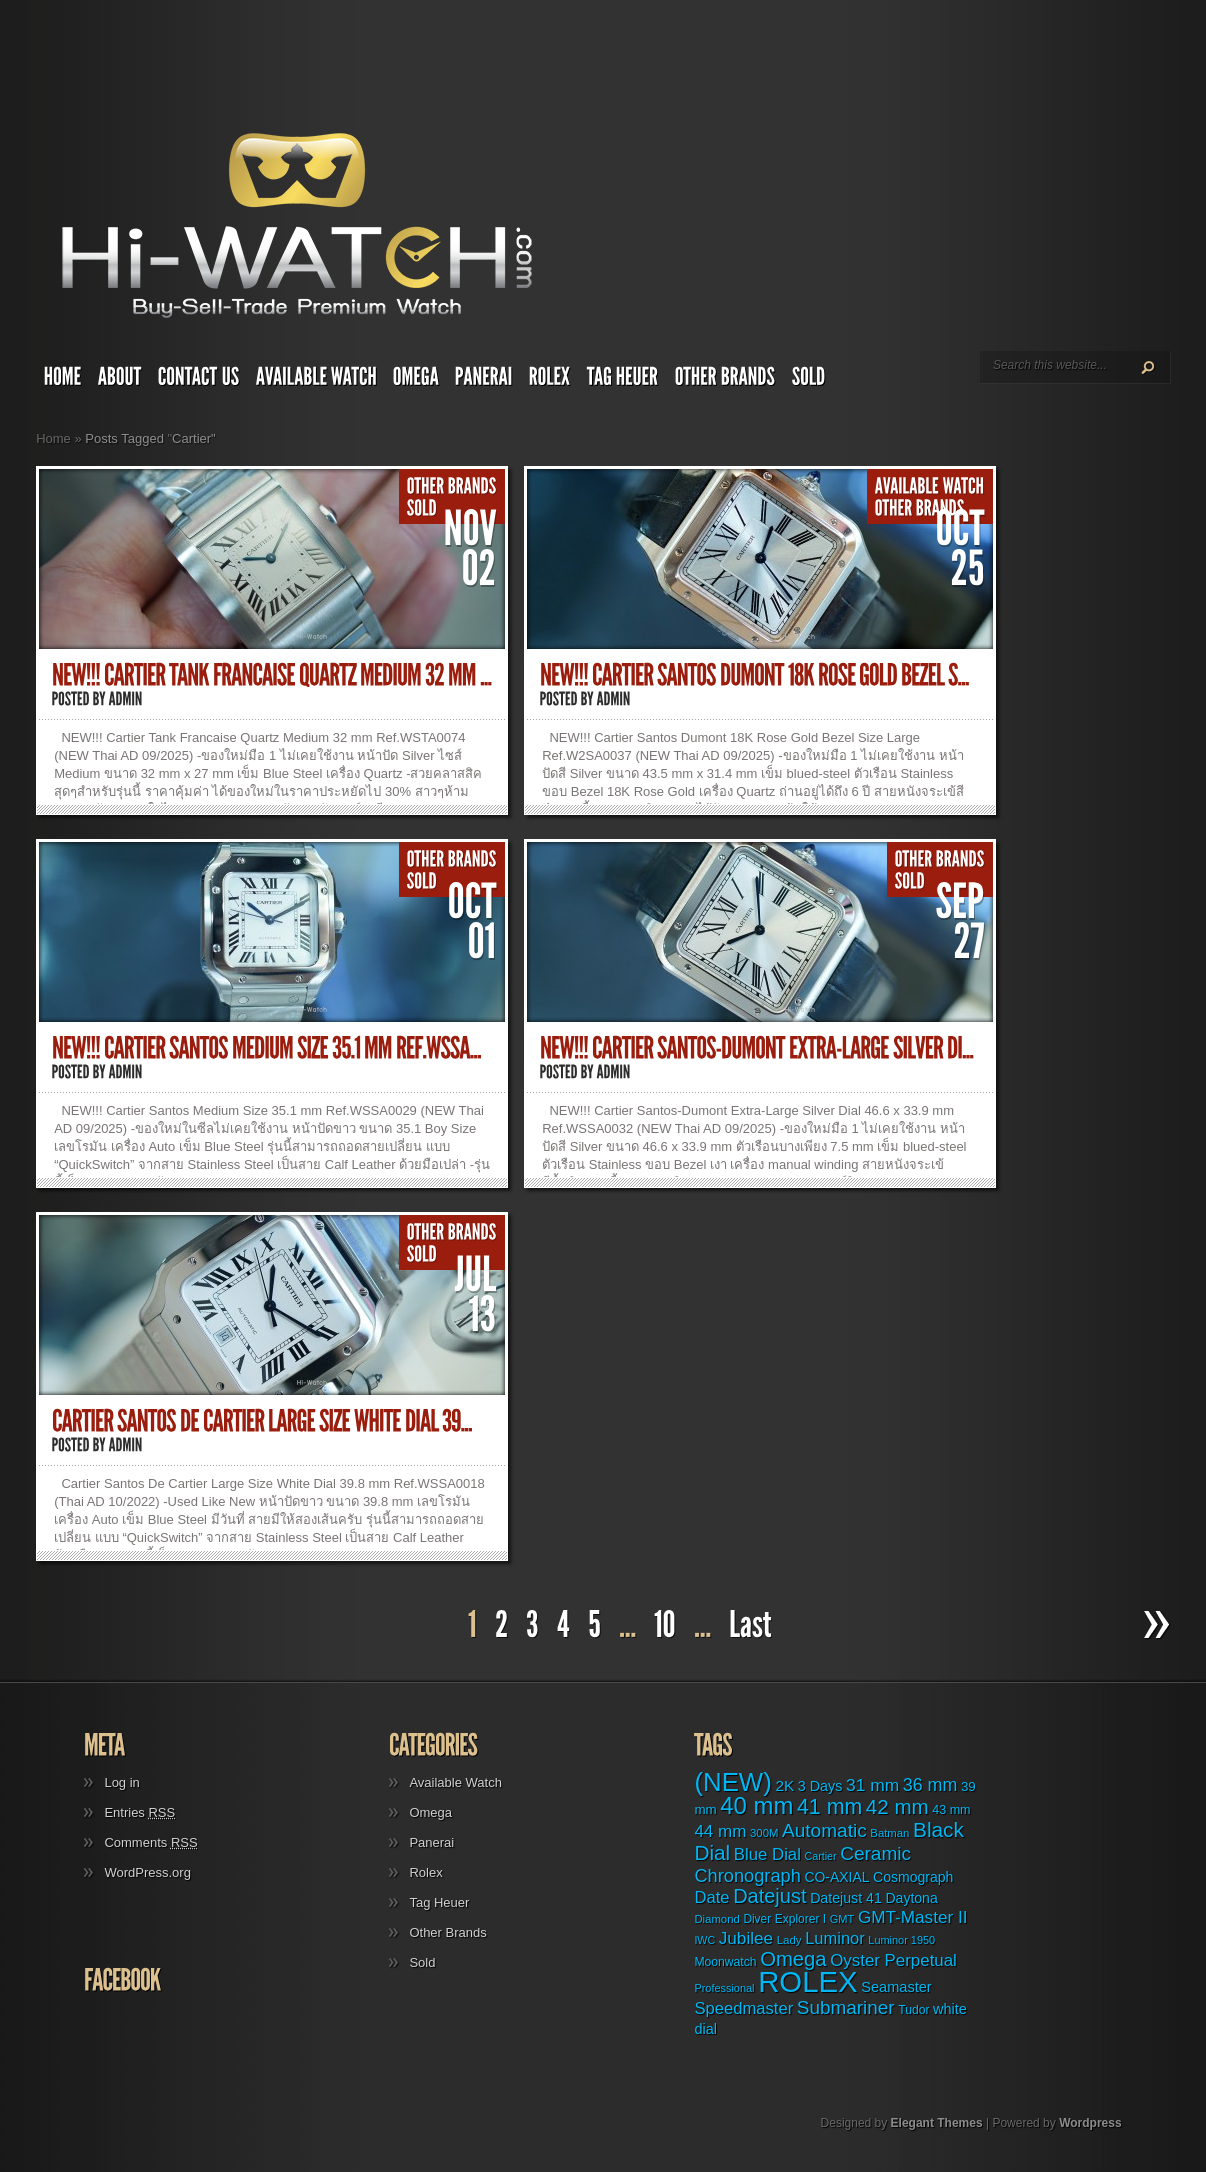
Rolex (425, 1872)
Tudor (913, 2010)
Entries (139, 1812)
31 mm (872, 1785)
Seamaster (896, 1987)
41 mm (829, 1807)
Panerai (431, 1842)
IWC (704, 1940)
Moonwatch (725, 1962)
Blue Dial (767, 1854)
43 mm (951, 1810)
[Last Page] (753, 1625)
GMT (842, 1919)
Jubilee (746, 1938)
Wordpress (1090, 2123)
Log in (121, 1782)
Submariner (846, 2007)
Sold (422, 1962)
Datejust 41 (846, 1898)
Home (53, 438)
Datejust (769, 1896)
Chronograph (747, 1875)
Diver (757, 1919)
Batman (889, 1833)
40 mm (756, 1805)
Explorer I (800, 1919)
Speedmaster (743, 2008)
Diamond (716, 1919)
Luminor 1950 (901, 1940)
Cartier (821, 1856)
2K (784, 1785)
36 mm (930, 1785)
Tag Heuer (439, 1902)
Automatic (824, 1830)
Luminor (835, 1938)
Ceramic (875, 1853)
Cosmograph (913, 1877)
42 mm (897, 1806)
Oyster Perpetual (893, 1960)
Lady (789, 1940)
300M (764, 1833)
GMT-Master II (913, 1917)
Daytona (911, 1898)
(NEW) (732, 1782)
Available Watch (455, 1782)
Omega (430, 1812)
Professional (724, 1988)
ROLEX (807, 1981)
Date (711, 1897)
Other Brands (447, 1932)
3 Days (820, 1786)
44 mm (720, 1831)
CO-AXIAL (836, 1877)
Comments (150, 1842)
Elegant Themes (937, 2123)
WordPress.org (147, 1872)
